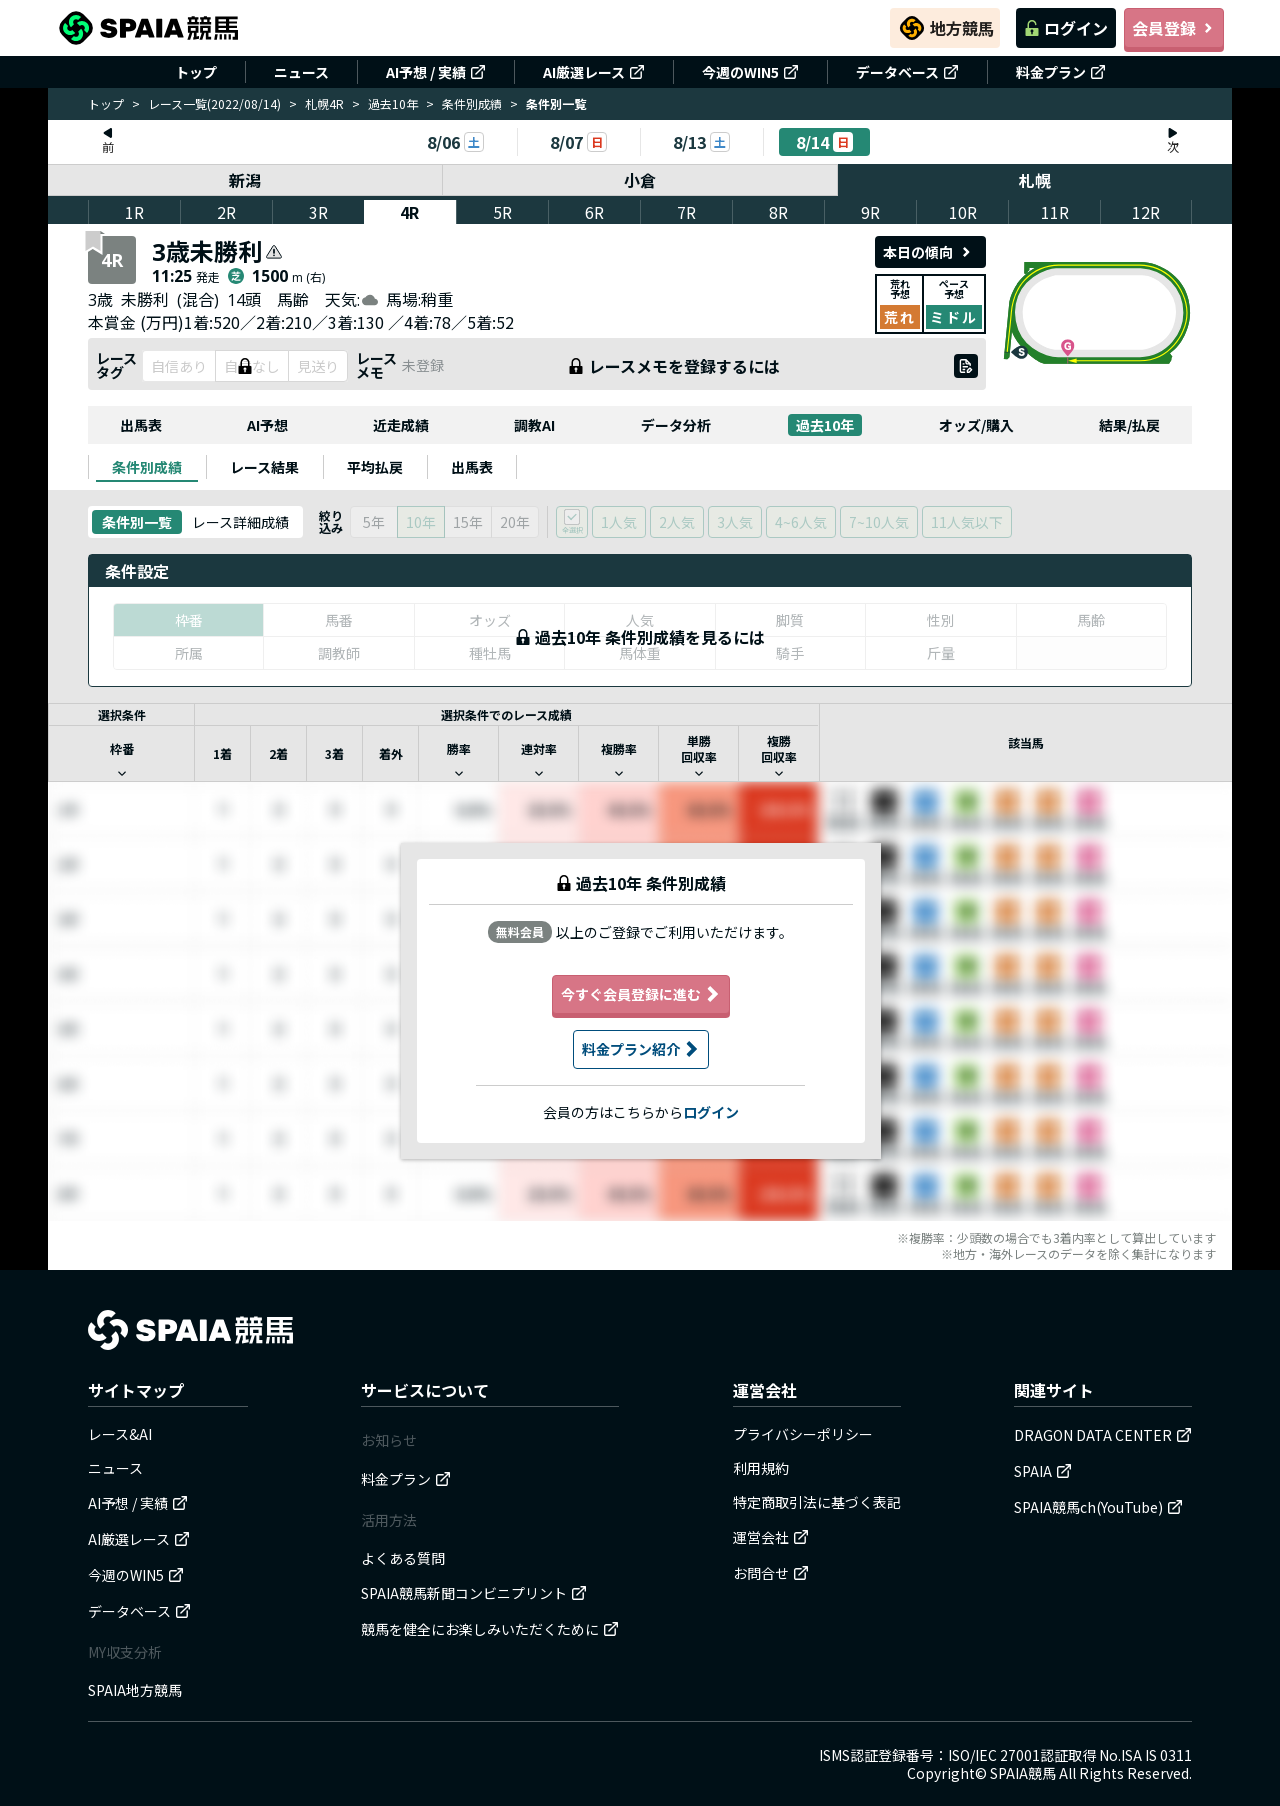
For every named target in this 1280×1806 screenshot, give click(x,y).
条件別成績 (472, 103)
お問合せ (771, 1573)
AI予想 (267, 425)
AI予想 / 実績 (436, 72)
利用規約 (761, 1468)
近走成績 (401, 425)
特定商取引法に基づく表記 (817, 1502)
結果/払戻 (1129, 425)
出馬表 (141, 425)
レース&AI (120, 1434)
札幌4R (324, 103)
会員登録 (1174, 28)
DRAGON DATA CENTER (1103, 1435)
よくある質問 (403, 1558)
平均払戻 (375, 467)
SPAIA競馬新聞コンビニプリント (474, 1593)
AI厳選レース (594, 72)
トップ (196, 72)
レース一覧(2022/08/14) (214, 103)
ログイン (1066, 28)
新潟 (245, 180)
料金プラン (1061, 72)
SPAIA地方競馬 (135, 1690)
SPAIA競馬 (1023, 1773)
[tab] (147, 467)
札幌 (1035, 180)
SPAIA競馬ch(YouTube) (1098, 1507)
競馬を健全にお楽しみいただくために (490, 1629)
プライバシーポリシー (803, 1434)
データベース (907, 72)
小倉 (640, 180)
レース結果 (264, 467)
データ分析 (676, 425)
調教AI (534, 425)
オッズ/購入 (976, 425)
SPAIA (1043, 1471)
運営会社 (771, 1537)
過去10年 (393, 103)
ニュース (301, 72)
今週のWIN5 (750, 72)
